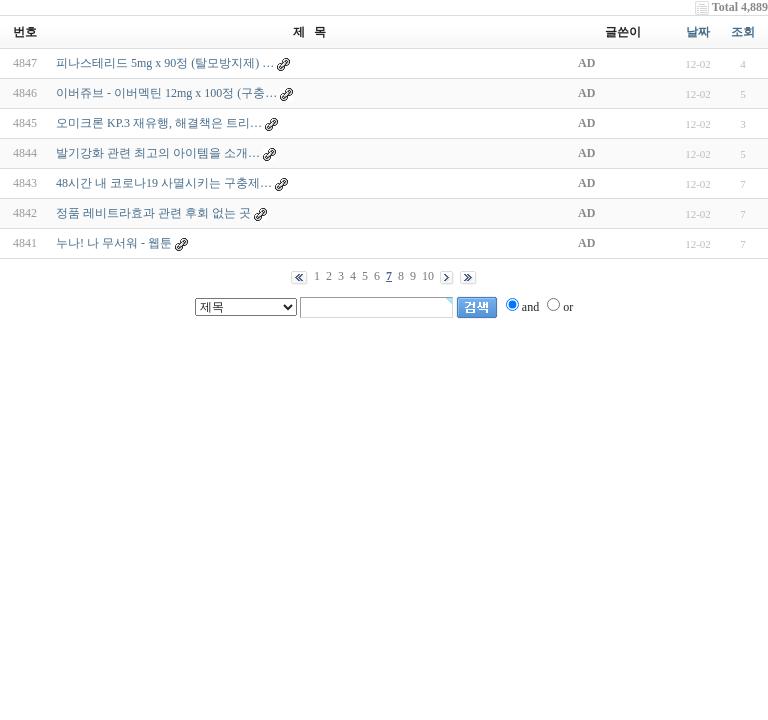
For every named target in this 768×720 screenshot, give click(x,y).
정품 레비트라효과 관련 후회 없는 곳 (153, 213)
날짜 (698, 32)
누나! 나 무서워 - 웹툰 (114, 243)
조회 (743, 32)
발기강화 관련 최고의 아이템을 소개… (158, 153)
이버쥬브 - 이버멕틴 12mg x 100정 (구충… (166, 93)
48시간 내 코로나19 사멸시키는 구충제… (164, 183)
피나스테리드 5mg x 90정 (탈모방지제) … (165, 63)
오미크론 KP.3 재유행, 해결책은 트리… (159, 123)
